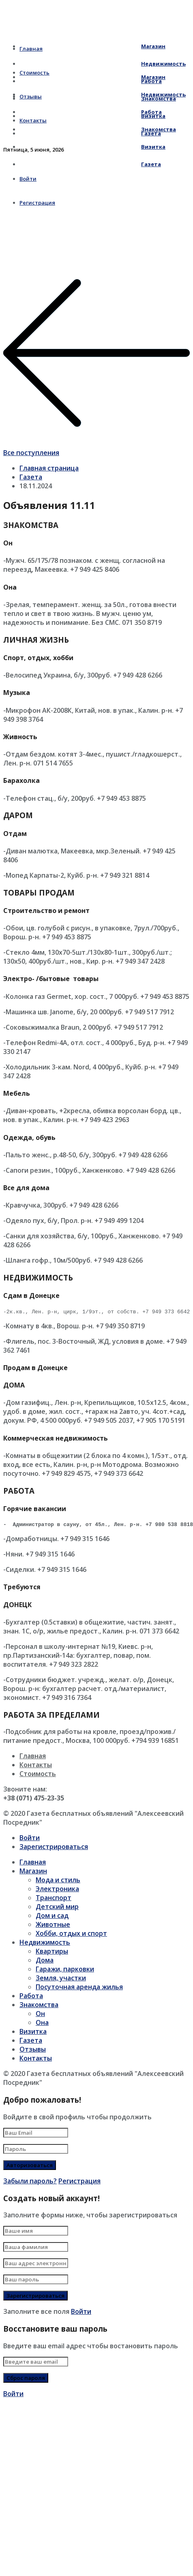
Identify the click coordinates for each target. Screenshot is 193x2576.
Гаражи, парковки (65, 1971)
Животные (53, 1926)
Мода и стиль (58, 1882)
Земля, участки (61, 1980)
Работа (90, 111)
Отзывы (32, 2051)
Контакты (35, 1767)
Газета (90, 164)
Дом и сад (52, 1917)
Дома (45, 1962)
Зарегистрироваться (53, 1849)
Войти (29, 1840)
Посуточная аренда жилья (79, 1989)
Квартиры (52, 1953)
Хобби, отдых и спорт (71, 1935)
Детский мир (57, 1909)
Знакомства (97, 129)
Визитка (92, 146)
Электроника (57, 1891)
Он (40, 2016)
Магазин (92, 46)
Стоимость (37, 1776)
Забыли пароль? (30, 2183)
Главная (32, 1758)
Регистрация (79, 2183)
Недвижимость (102, 94)
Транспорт (53, 1900)
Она (42, 2024)
